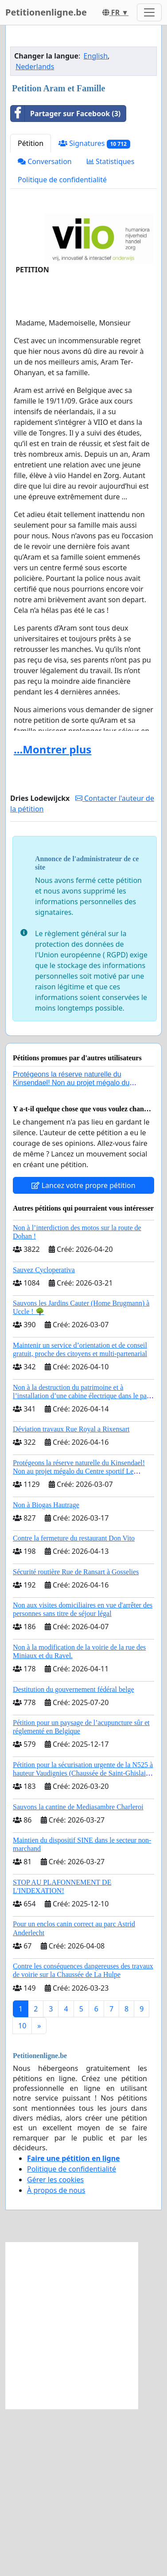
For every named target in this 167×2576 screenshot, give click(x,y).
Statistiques (111, 328)
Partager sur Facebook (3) (65, 281)
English (96, 223)
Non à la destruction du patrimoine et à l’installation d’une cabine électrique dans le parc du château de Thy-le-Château (82, 1563)
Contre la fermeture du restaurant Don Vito (74, 1705)
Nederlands (35, 234)
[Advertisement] (83, 123)
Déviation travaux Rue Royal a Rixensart (71, 1596)
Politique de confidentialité (62, 347)
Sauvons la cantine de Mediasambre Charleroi (78, 1974)
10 (22, 2193)
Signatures (94, 311)
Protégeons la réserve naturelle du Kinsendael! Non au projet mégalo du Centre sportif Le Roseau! (71, 1250)
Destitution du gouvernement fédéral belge (73, 1856)
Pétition (30, 310)
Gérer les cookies (55, 2347)
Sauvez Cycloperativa (44, 1437)
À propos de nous (56, 2357)
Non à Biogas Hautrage (46, 1672)
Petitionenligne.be (46, 12)
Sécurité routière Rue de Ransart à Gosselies (76, 1739)
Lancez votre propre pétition (83, 1352)
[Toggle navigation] (149, 12)
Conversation (45, 328)
